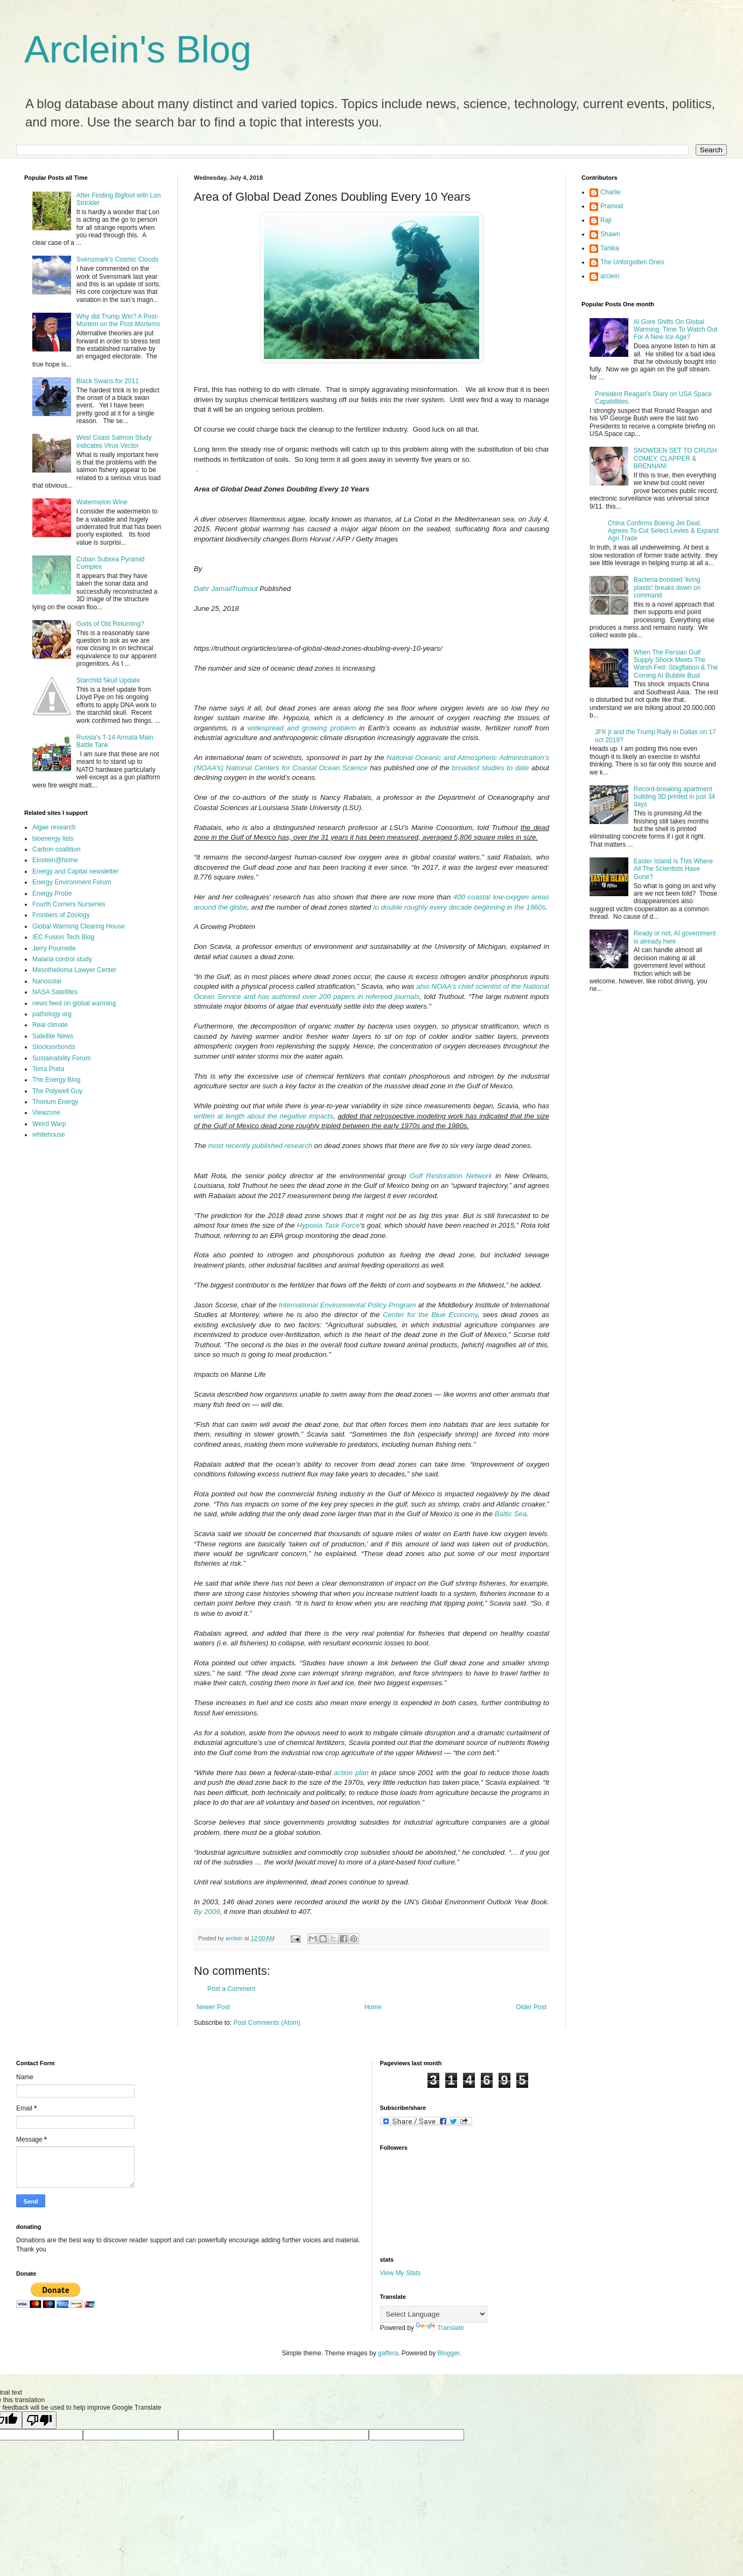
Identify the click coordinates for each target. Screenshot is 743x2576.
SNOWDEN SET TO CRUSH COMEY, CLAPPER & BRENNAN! (675, 458)
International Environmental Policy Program (347, 1305)
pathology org (52, 1014)
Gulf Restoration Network (451, 1176)
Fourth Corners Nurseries (68, 904)
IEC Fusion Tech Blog (63, 937)
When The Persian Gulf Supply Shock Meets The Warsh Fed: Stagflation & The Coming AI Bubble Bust (676, 664)
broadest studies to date (490, 768)
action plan (351, 1773)
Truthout (244, 589)
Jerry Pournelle (54, 948)
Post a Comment (231, 1989)
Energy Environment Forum (71, 882)
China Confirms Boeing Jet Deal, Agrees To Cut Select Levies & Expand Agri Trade (663, 531)
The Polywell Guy (57, 1091)
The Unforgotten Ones (632, 262)
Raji (606, 220)
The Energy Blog (56, 1079)
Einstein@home (55, 860)
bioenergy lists (53, 838)
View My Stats (400, 2273)
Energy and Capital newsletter (75, 871)
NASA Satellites (55, 992)
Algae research (54, 827)
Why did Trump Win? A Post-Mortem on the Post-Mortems (118, 320)
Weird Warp (49, 1124)
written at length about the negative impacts (263, 1116)
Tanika (609, 248)
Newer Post (213, 2007)
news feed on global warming (74, 1003)
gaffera (388, 2353)
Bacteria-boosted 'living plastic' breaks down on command (667, 587)
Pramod (611, 206)
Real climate (50, 1025)
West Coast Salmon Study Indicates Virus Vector (114, 441)
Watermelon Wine (102, 502)
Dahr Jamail (213, 589)
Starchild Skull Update (108, 680)
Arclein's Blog (137, 50)
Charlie (610, 192)
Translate (440, 2328)
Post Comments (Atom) (266, 2022)
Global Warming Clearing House (78, 926)
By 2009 (207, 1912)
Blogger (449, 2353)
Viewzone (46, 1112)
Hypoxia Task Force (328, 1225)
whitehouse (48, 1134)
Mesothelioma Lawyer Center (74, 970)
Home (373, 2007)
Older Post (531, 2007)
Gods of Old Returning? (110, 624)
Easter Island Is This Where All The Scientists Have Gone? (673, 869)
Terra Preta (48, 1069)
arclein (609, 276)
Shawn (610, 234)
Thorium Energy (55, 1102)
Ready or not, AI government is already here (675, 937)
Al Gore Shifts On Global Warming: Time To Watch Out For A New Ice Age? (676, 329)
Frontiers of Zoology (61, 915)
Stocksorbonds (53, 1047)
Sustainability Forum (61, 1058)
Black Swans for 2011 (107, 381)
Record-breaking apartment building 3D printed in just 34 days (674, 796)
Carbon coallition (56, 849)
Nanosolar (47, 981)
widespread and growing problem (302, 728)
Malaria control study (62, 959)
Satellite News (52, 1036)
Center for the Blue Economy (430, 1315)
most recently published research (260, 1146)
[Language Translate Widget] (433, 2314)
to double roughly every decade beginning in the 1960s (459, 907)
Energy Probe (52, 893)
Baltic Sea (511, 1514)
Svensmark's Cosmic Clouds (117, 259)
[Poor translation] (39, 2420)
